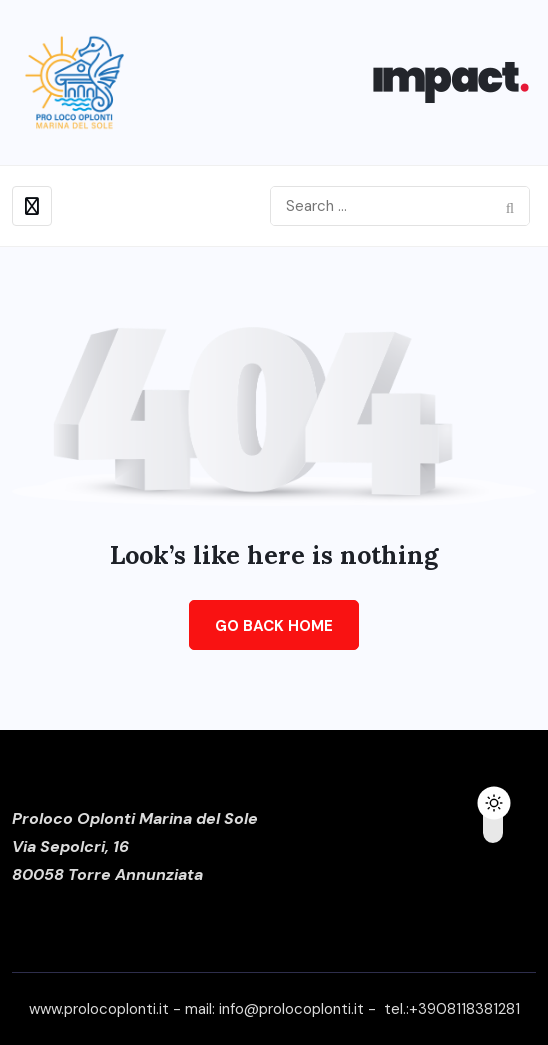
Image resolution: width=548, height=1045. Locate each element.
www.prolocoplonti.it (99, 1009)
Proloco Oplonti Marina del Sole (135, 818)
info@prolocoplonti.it (291, 1009)
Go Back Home (274, 626)
